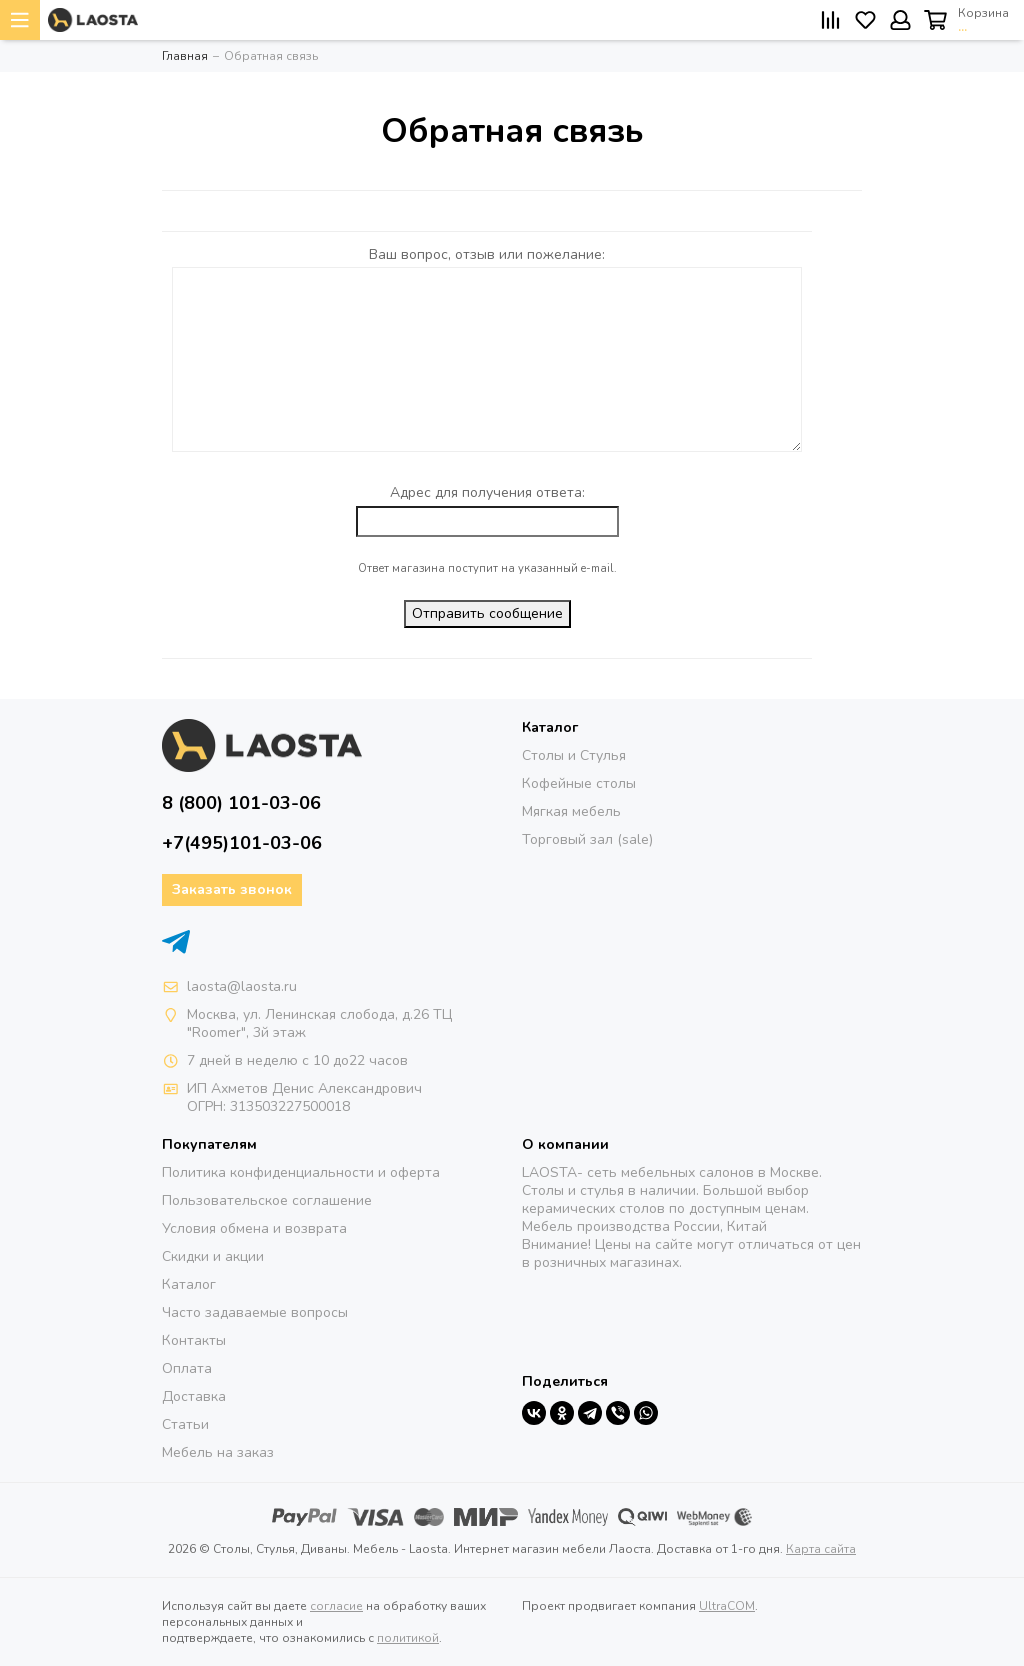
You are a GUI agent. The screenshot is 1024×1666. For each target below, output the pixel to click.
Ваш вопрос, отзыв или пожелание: (487, 254)
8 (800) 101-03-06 (241, 803)
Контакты (194, 1340)
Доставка (194, 1396)
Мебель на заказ (218, 1452)
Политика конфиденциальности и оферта (301, 1172)
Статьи (185, 1424)
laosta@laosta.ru (242, 986)
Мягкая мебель (571, 811)
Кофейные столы (579, 783)
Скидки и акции (213, 1256)
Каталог (189, 1284)
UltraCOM (727, 1606)
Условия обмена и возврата (254, 1228)
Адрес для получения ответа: (487, 492)
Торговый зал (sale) (587, 839)
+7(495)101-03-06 (242, 843)
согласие (336, 1606)
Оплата (187, 1368)
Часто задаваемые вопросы (255, 1312)
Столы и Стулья (574, 755)
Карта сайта (821, 1549)
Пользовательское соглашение (267, 1200)
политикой (408, 1638)
